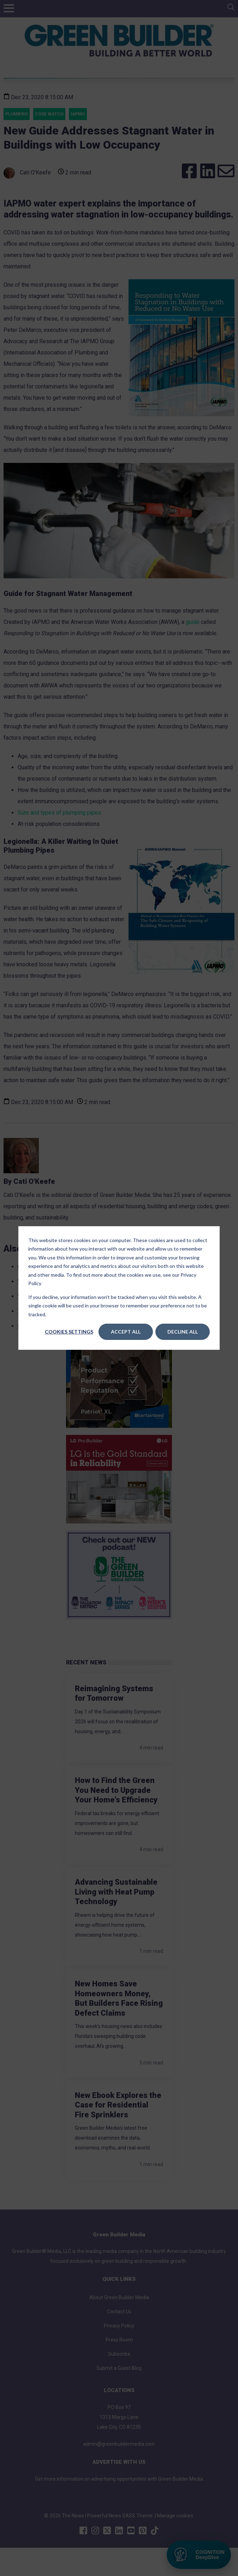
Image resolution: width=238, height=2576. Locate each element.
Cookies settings (69, 1332)
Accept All (126, 1332)
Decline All (182, 1332)
